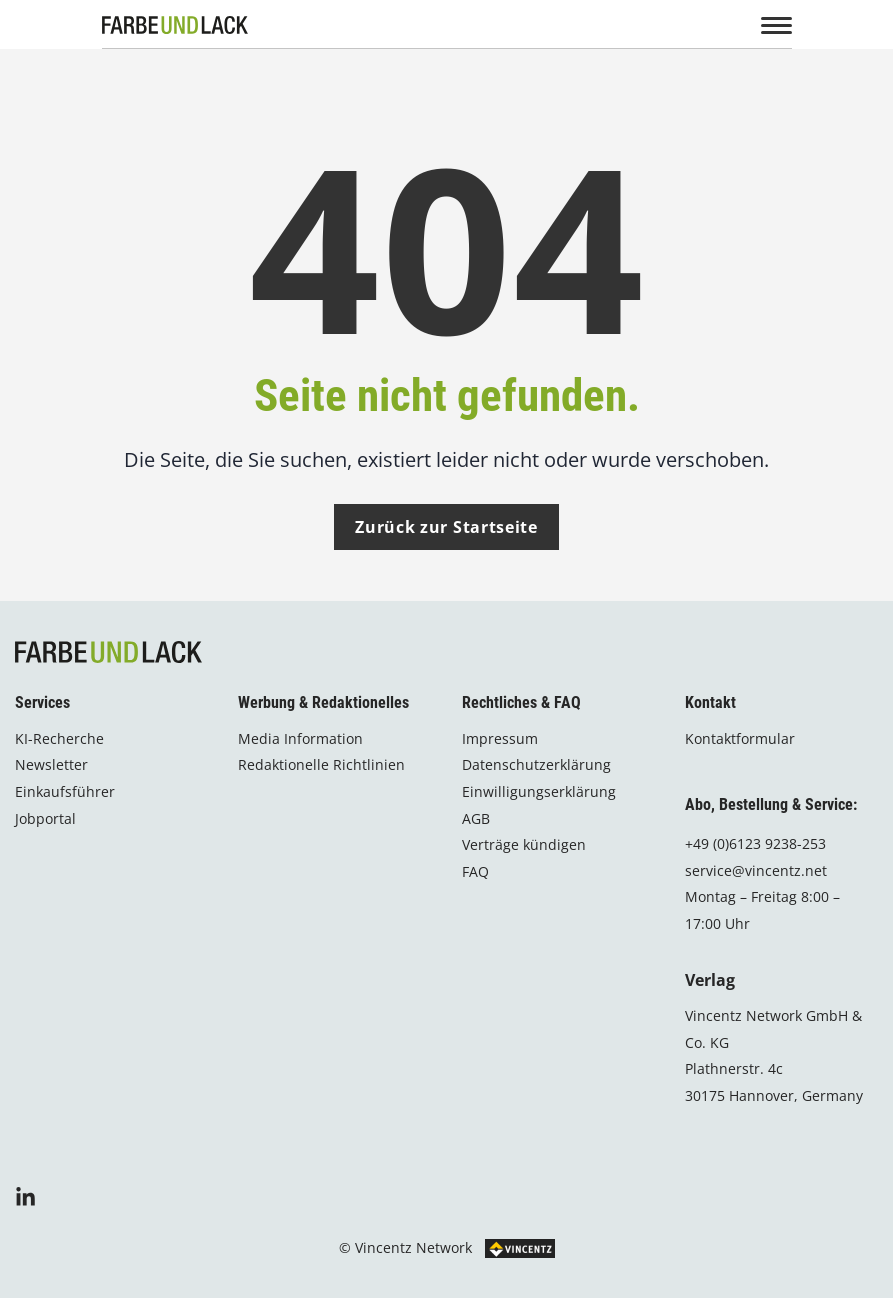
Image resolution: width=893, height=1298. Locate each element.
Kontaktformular (740, 737)
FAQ (475, 870)
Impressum (500, 737)
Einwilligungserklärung (539, 790)
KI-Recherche (59, 737)
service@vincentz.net (756, 869)
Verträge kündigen (524, 843)
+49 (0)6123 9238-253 (755, 842)
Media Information (300, 737)
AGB (476, 817)
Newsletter (51, 763)
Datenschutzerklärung (536, 763)
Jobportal (45, 817)
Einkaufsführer (65, 790)
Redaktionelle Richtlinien (321, 763)
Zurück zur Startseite (446, 527)
